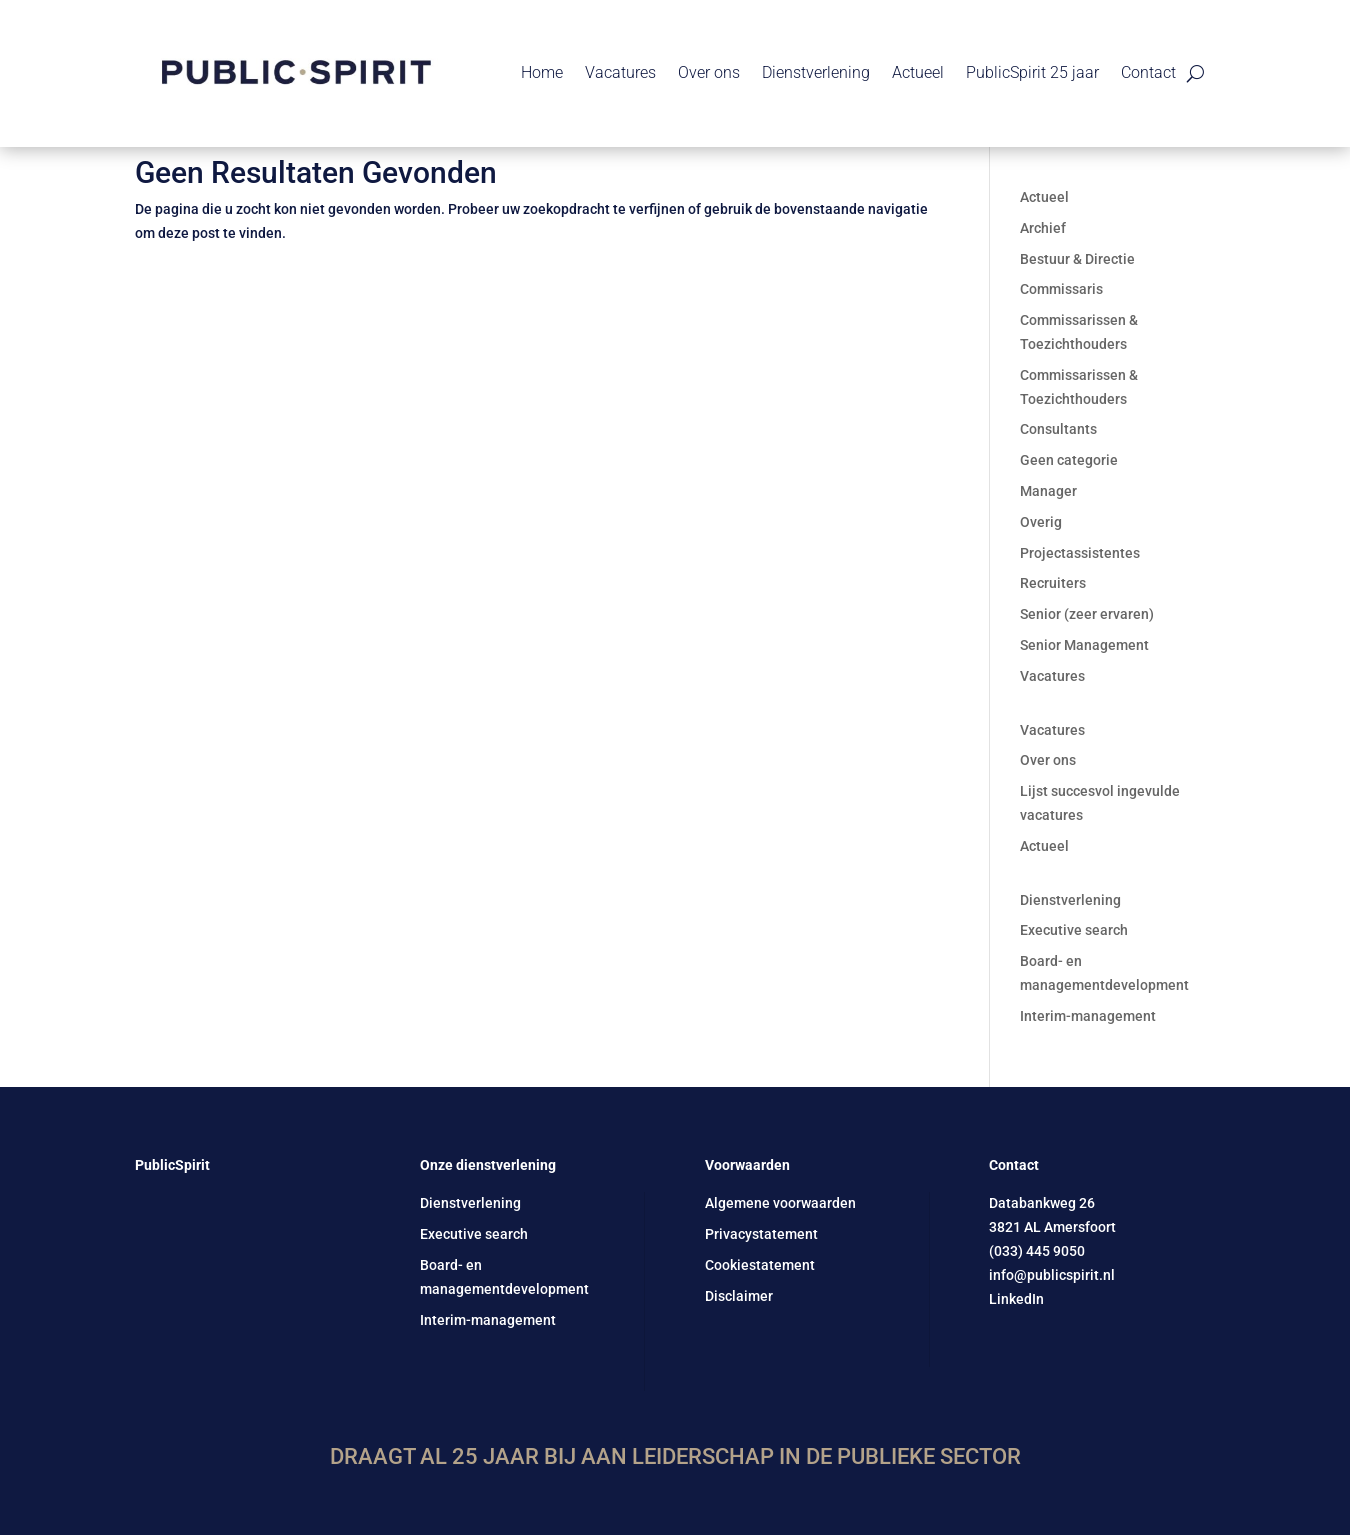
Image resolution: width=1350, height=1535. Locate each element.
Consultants (1058, 429)
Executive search (1074, 930)
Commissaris (1061, 289)
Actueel (918, 72)
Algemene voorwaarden (780, 1203)
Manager (1048, 491)
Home (542, 72)
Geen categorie (1069, 460)
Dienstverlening (816, 72)
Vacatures (620, 72)
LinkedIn (1016, 1299)
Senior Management (1084, 645)
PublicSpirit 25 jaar (1032, 72)
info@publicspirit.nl (1052, 1275)
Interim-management (1088, 1016)
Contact (1148, 72)
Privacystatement (761, 1234)
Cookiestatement (760, 1265)
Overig (1041, 522)
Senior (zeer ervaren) (1087, 614)
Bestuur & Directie (1077, 259)
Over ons (709, 72)
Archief (1043, 228)
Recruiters (1053, 583)
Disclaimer (739, 1296)
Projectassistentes (1080, 553)
